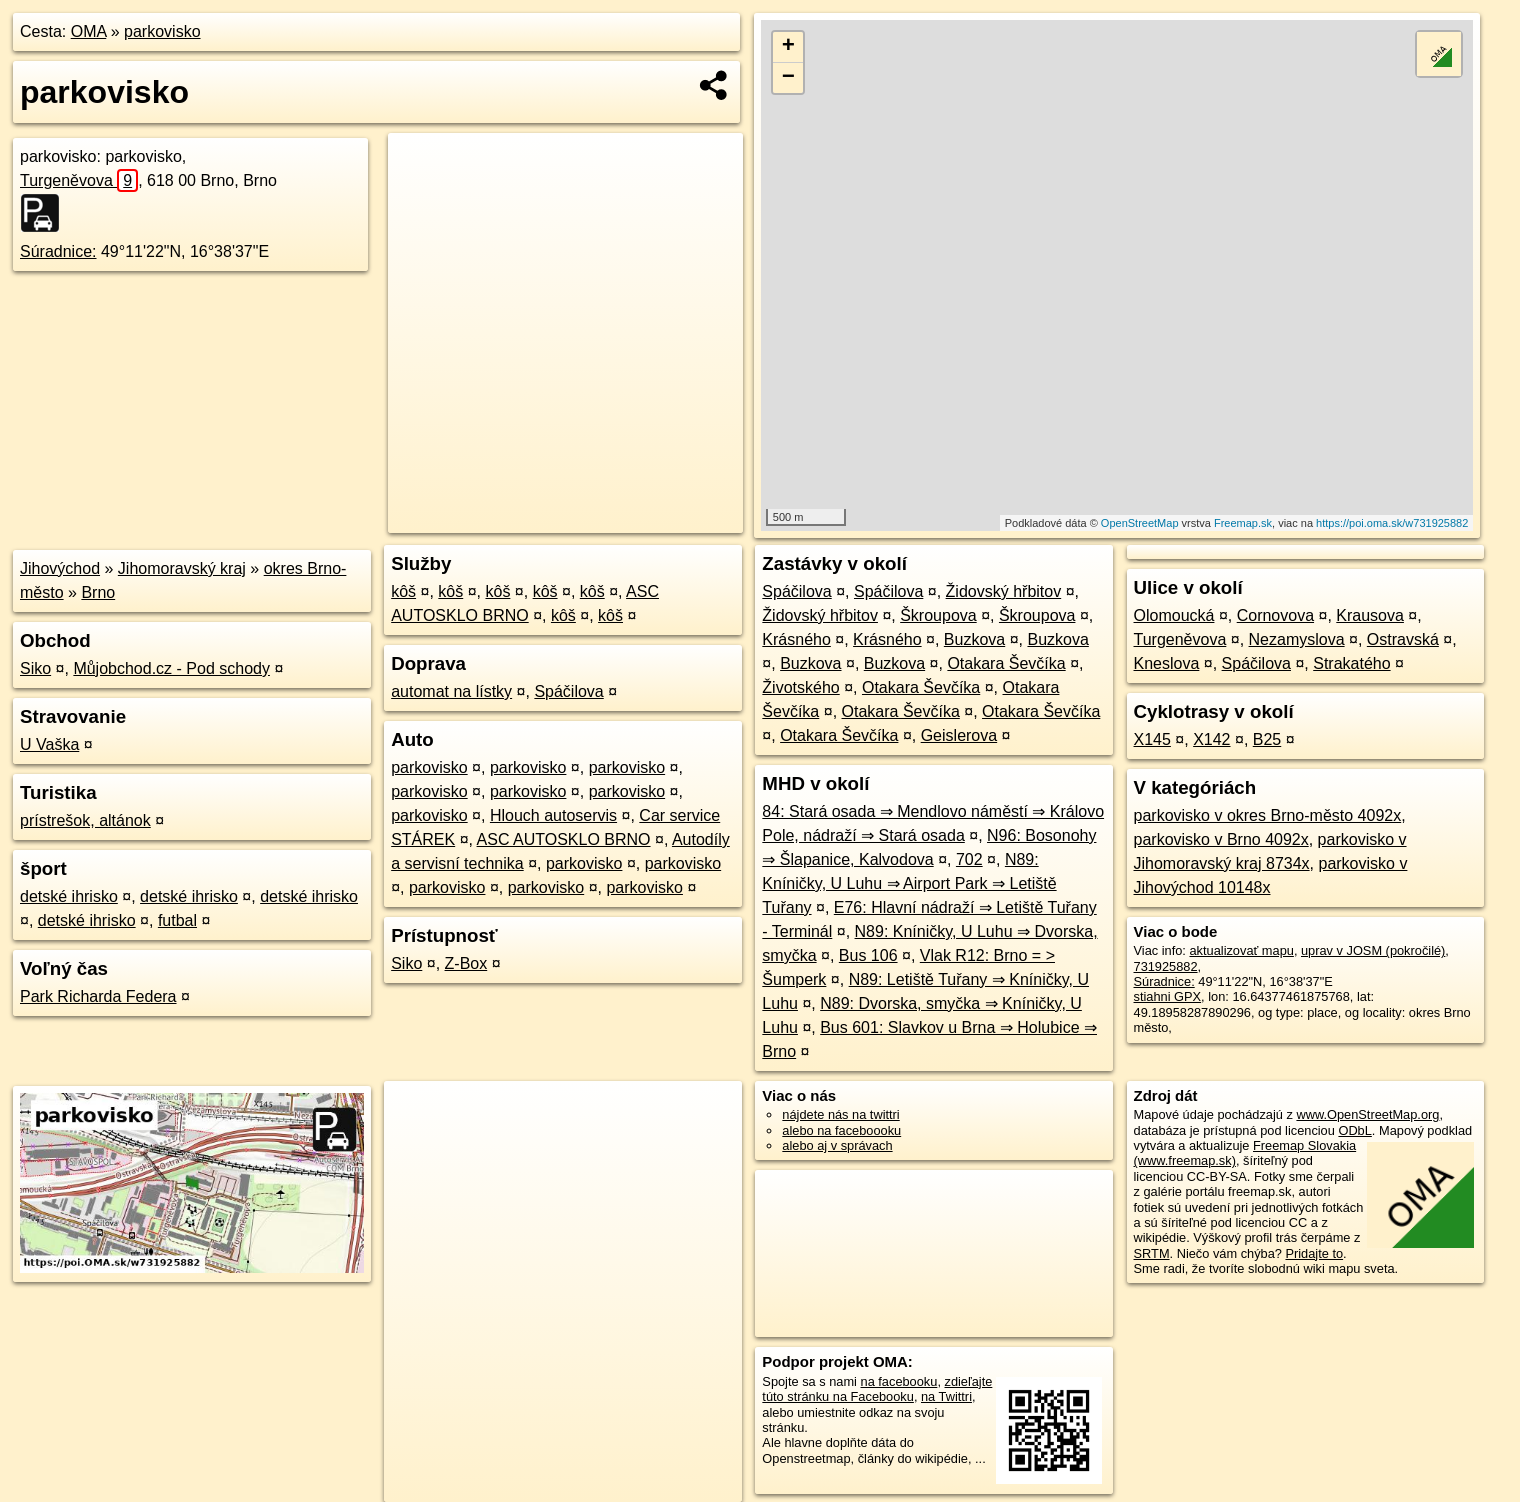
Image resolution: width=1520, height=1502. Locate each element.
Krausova (1370, 615)
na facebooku (899, 1381)
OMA (89, 31)
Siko (35, 668)
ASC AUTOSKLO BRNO (564, 839)
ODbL (1354, 1130)
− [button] (788, 78)
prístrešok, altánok (85, 820)
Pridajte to (1314, 1253)
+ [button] (788, 47)
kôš (403, 591)
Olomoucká (1174, 615)
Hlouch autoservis (553, 815)
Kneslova (1167, 663)
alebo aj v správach (837, 1145)
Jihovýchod (60, 568)
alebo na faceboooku (841, 1130)
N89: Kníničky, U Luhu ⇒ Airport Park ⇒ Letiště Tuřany (909, 883)
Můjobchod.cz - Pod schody (171, 668)
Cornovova (1275, 615)
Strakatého (1351, 663)
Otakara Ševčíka (1006, 663)
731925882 (1166, 966)
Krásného (796, 639)
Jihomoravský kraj (182, 568)
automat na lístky (451, 691)
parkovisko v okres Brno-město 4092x (1268, 815)
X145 (1152, 739)
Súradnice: (58, 251)
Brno (98, 592)
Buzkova (974, 639)
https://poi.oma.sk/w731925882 (1392, 523)
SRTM (1152, 1253)
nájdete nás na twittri (840, 1114)
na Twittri (946, 1396)
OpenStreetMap (1140, 523)
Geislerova (959, 735)
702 (969, 859)
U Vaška (49, 744)
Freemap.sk (1243, 523)
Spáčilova (568, 691)
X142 (1211, 739)
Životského (800, 687)
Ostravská (1403, 639)
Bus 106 (868, 955)
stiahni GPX (1168, 996)
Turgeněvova (79, 180)
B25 (1267, 739)
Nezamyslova (1297, 639)
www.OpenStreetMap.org (1367, 1114)
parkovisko (162, 31)
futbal (177, 920)
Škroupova (938, 615)
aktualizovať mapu (1241, 950)
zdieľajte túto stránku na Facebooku (877, 1389)
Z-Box (466, 963)
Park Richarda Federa (98, 996)
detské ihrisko (69, 896)
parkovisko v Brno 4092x (1221, 839)
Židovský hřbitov (1004, 591)
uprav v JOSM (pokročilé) (1373, 950)
